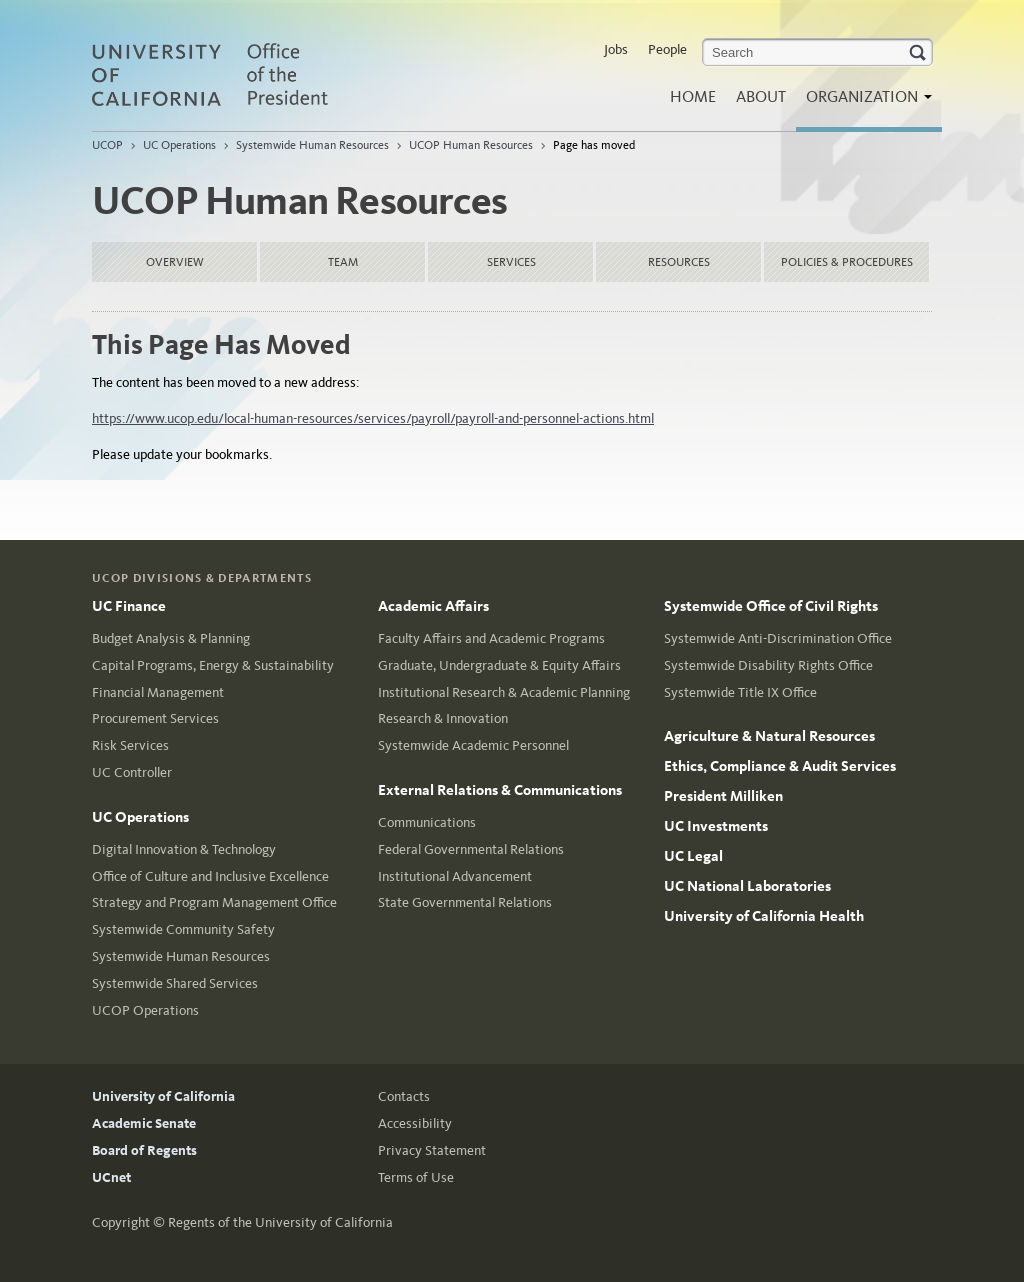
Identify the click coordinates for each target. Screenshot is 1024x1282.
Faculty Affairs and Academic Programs (491, 638)
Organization (864, 102)
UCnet (111, 1177)
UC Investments (716, 826)
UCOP (107, 145)
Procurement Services (155, 718)
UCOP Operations (145, 1010)
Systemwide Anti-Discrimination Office (778, 638)
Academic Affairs (433, 606)
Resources (679, 262)
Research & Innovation (443, 718)
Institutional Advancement (455, 876)
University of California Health (764, 916)
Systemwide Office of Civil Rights (771, 606)
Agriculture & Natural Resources (769, 736)
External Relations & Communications (500, 790)
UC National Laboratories (747, 886)
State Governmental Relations (465, 902)
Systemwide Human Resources (312, 145)
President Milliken (723, 796)
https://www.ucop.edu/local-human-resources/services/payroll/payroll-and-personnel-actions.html (373, 418)
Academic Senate (144, 1123)
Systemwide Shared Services (175, 983)
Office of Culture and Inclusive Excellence (210, 876)
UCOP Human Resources (471, 145)
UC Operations (179, 145)
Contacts (404, 1096)
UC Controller (132, 772)
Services (511, 262)
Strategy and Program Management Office (214, 902)
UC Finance (129, 606)
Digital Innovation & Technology (184, 849)
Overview (175, 262)
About (761, 96)
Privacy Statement (432, 1150)
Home (693, 96)
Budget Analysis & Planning (171, 638)
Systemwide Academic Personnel (473, 745)
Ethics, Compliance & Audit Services (780, 766)
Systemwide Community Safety (183, 929)
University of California (163, 1096)
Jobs (616, 49)
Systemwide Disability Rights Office (768, 665)
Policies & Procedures (847, 262)
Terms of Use (416, 1177)
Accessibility (415, 1123)
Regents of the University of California (280, 1222)
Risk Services (130, 745)
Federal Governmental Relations (471, 849)
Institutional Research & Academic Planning (504, 692)
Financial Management (158, 692)
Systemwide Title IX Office (740, 692)
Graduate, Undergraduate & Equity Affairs (499, 665)
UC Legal (693, 856)
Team (343, 262)
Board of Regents (144, 1150)
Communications (427, 822)
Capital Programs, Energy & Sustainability (213, 665)
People (667, 49)
